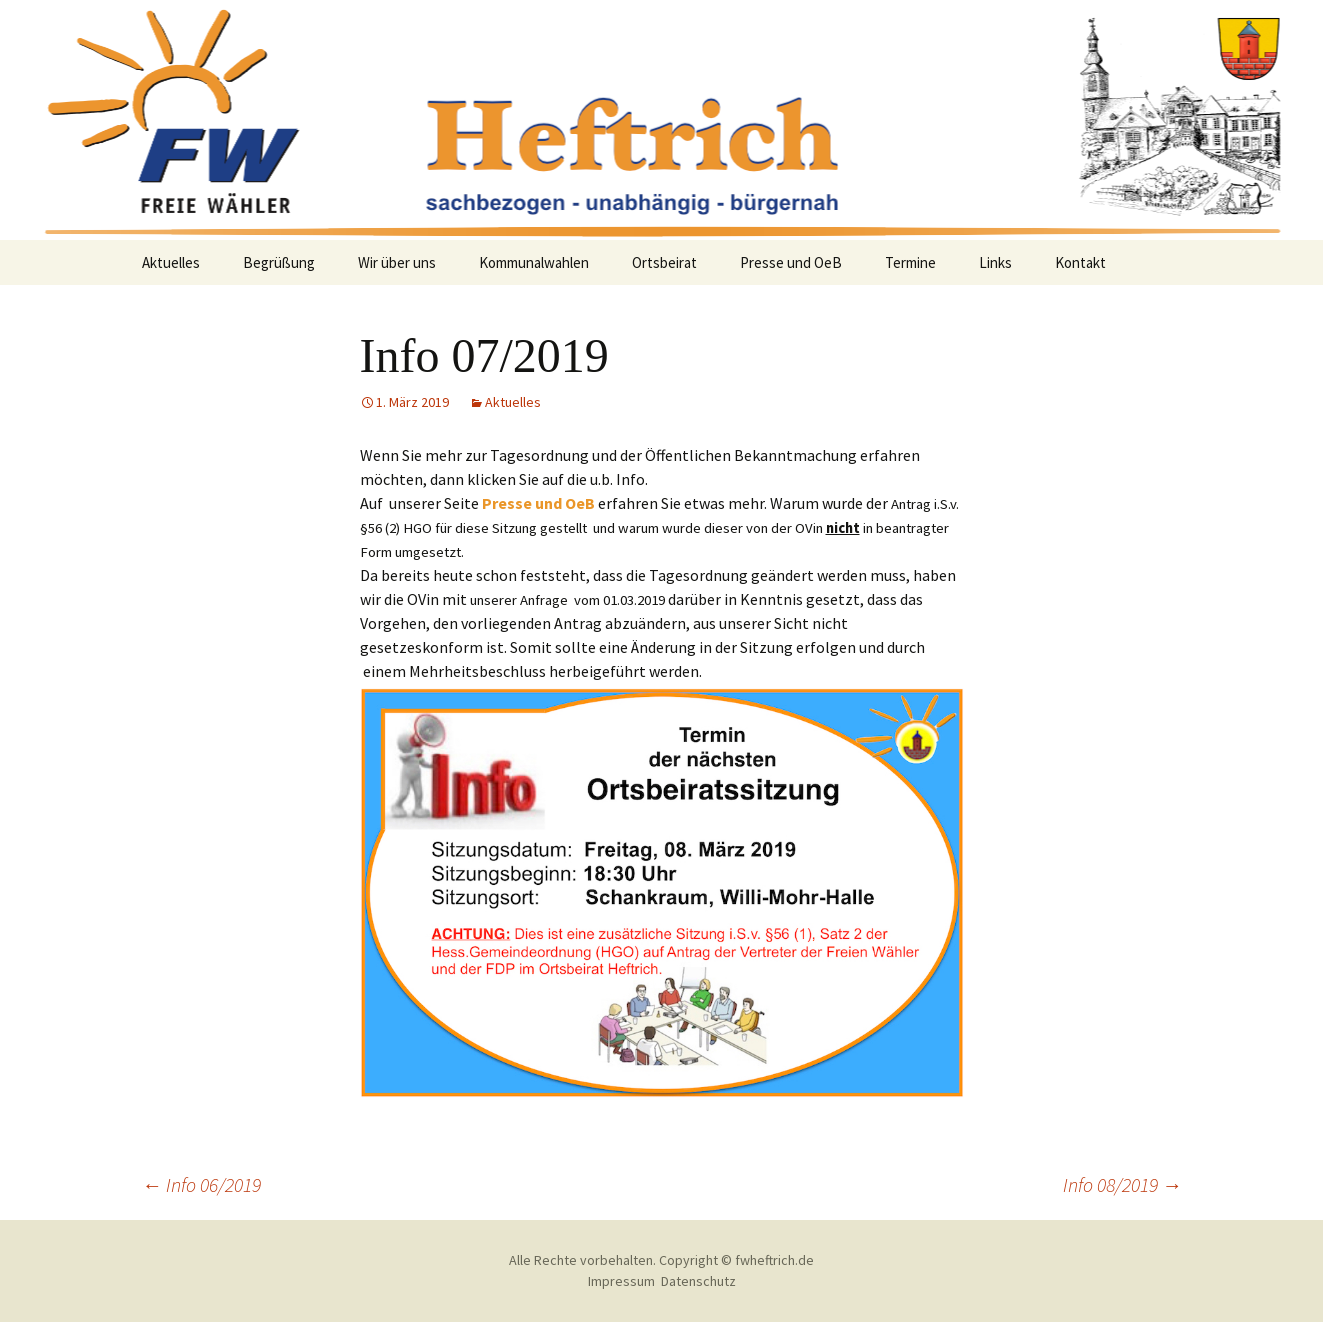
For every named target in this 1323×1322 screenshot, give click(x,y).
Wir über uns (397, 262)
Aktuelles (171, 262)
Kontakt (1080, 262)
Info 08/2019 (1122, 1184)
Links (995, 262)
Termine (910, 262)
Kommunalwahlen (534, 262)
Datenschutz (698, 1281)
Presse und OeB (791, 262)
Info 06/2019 (201, 1184)
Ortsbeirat (664, 262)
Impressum (621, 1281)
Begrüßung (279, 262)
